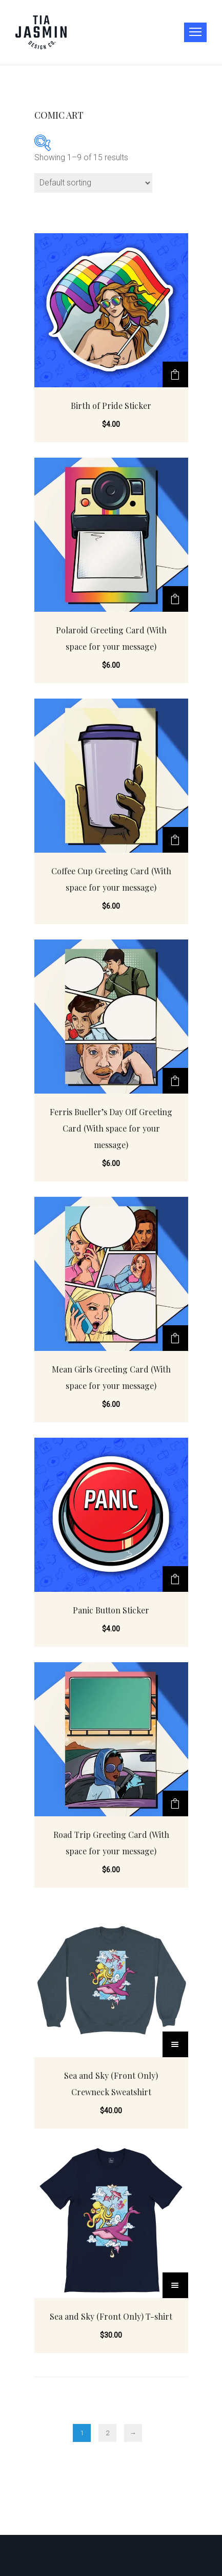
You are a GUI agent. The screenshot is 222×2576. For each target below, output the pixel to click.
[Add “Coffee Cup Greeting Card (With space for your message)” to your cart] (175, 840)
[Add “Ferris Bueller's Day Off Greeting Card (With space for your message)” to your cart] (175, 1081)
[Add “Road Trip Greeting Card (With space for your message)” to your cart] (175, 1803)
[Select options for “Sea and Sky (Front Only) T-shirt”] (175, 2285)
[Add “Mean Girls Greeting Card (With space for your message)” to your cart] (175, 1338)
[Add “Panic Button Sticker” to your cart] (175, 1579)
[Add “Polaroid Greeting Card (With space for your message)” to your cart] (175, 599)
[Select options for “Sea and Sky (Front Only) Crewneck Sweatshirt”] (175, 2044)
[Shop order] (93, 183)
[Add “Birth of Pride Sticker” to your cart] (175, 374)
